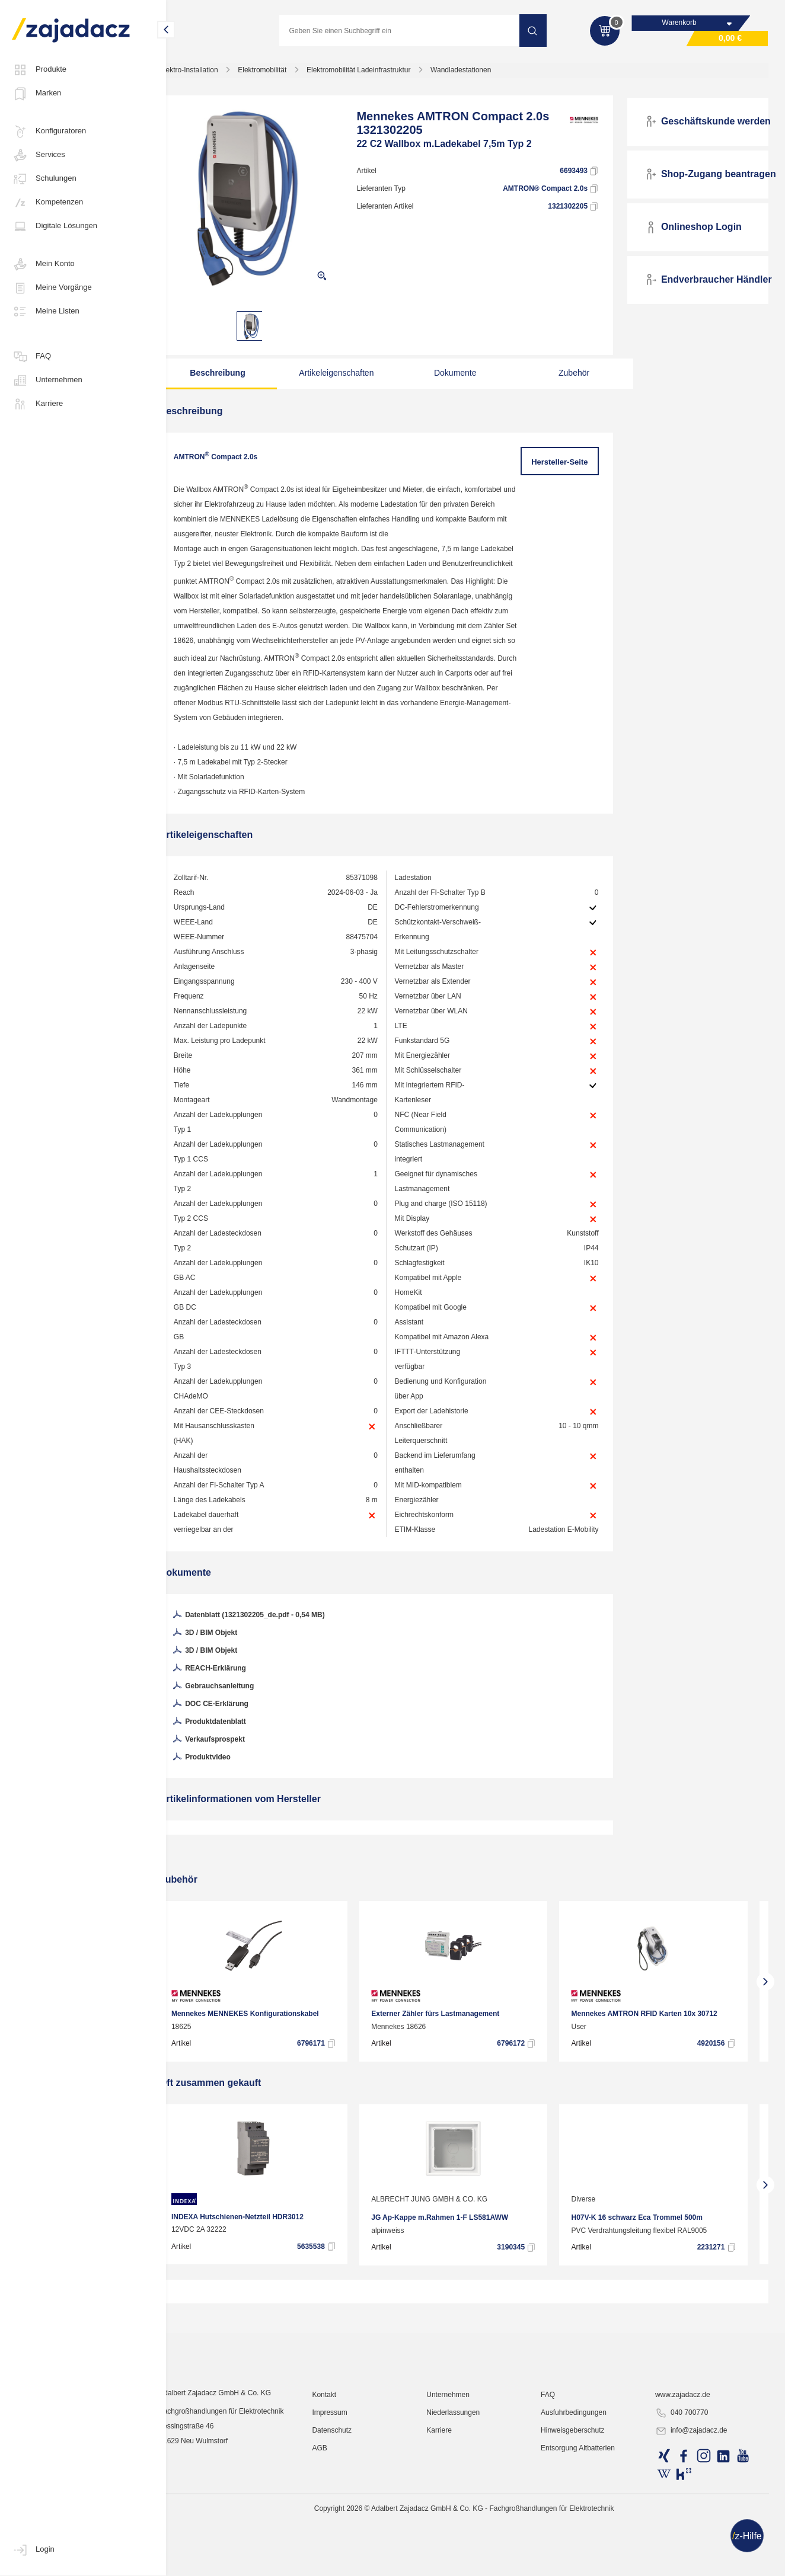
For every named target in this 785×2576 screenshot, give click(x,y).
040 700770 (686, 2544)
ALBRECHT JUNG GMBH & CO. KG (430, 2246)
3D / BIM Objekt (226, 1681)
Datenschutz (349, 2561)
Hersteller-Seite (566, 465)
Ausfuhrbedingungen (582, 2543)
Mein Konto (43, 264)
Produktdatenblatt (230, 1770)
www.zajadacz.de (687, 2525)
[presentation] (184, 2029)
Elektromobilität (284, 73)
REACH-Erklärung (230, 1717)
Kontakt (341, 2525)
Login (33, 2550)
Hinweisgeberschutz (581, 2561)
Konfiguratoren (49, 131)
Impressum (346, 2543)
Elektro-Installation (210, 73)
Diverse (605, 2246)
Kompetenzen (47, 202)
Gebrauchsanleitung (234, 1734)
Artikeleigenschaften (345, 376)
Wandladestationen (482, 73)
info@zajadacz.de (696, 2562)
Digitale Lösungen (54, 226)
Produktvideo (223, 1806)
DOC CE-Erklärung (231, 1752)
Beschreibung (236, 376)
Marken (36, 93)
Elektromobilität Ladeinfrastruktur (380, 73)
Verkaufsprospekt (230, 1788)
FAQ (31, 356)
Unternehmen (47, 380)
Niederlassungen (466, 2543)
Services (38, 155)
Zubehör (564, 376)
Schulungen (44, 179)
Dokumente (454, 376)
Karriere (37, 404)
